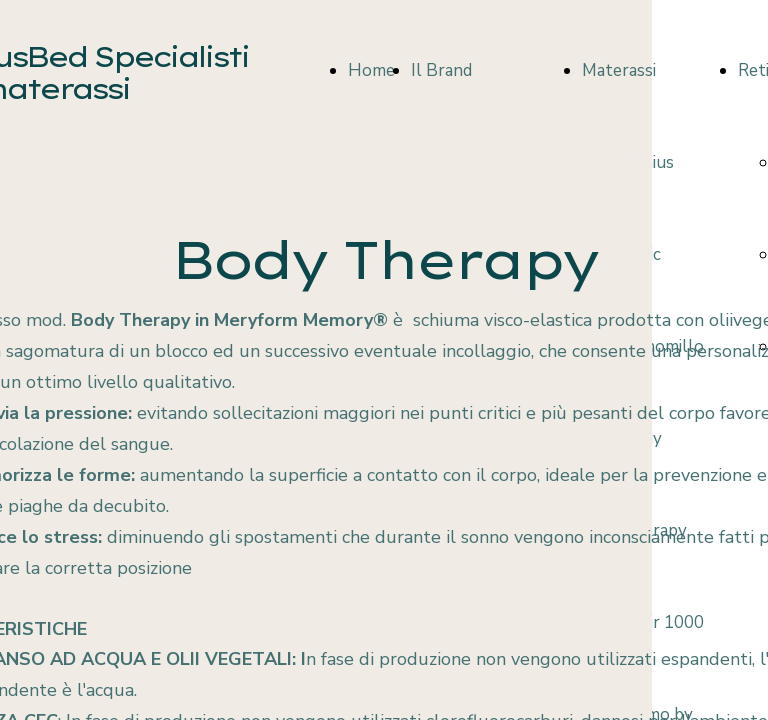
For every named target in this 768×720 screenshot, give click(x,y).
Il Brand (441, 70)
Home (371, 70)
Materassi (619, 70)
